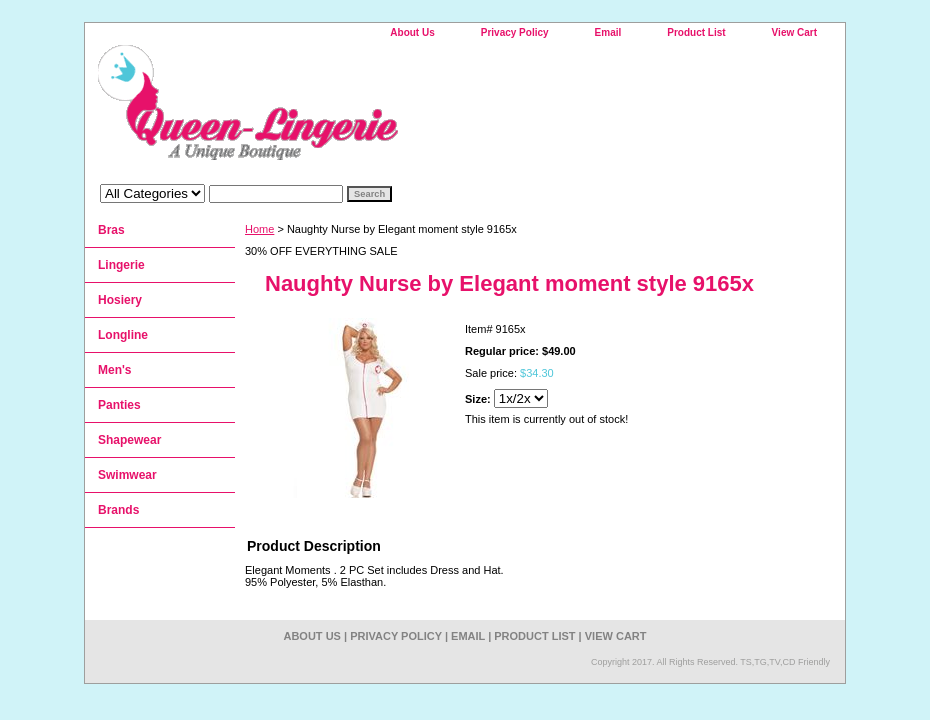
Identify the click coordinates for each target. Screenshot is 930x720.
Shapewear (129, 440)
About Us (412, 32)
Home (259, 229)
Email (608, 32)
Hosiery (120, 300)
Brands (118, 510)
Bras (111, 230)
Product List (696, 32)
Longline (123, 335)
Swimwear (127, 475)
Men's (115, 370)
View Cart (794, 32)
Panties (119, 405)
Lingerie (121, 265)
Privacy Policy (515, 32)
